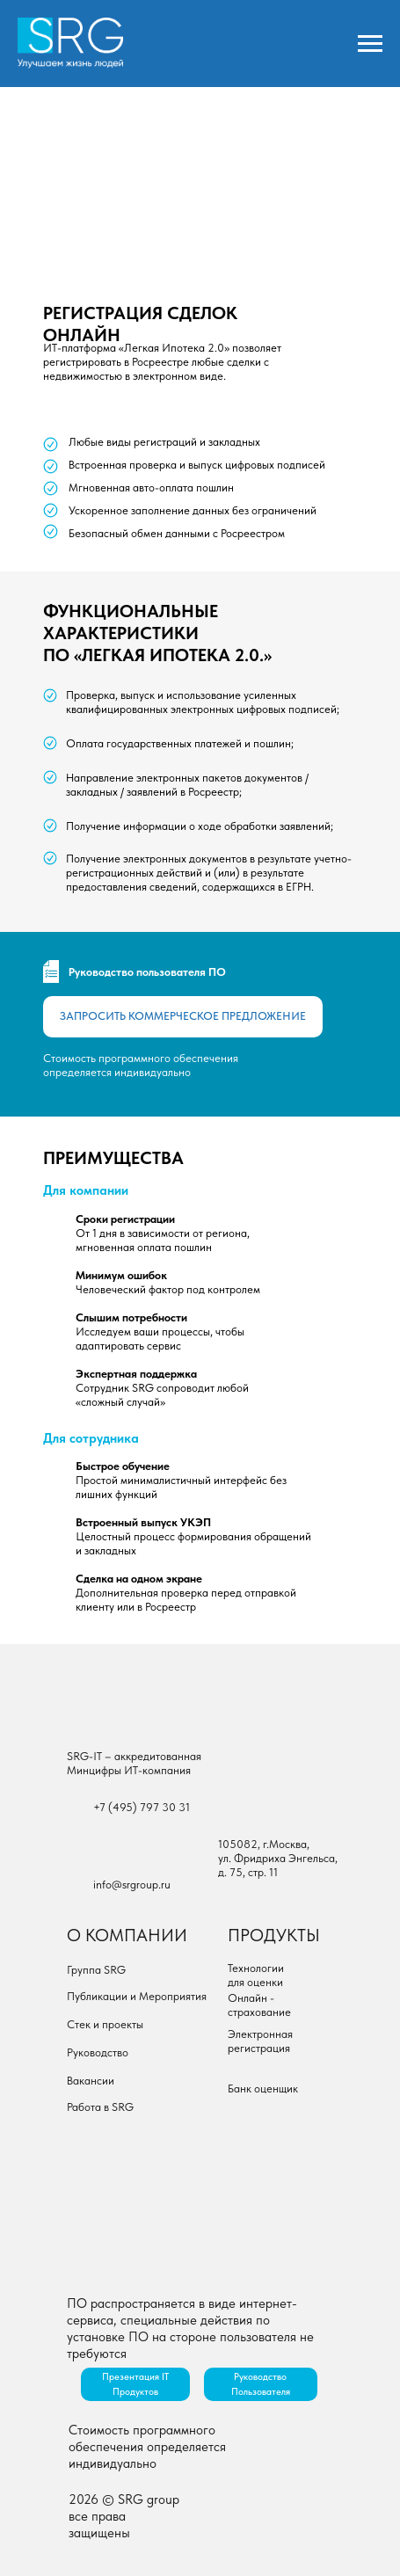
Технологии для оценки (256, 1975)
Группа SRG (96, 1969)
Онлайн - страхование (259, 2005)
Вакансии (90, 2080)
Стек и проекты (105, 2024)
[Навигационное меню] (370, 44)
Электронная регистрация (260, 2041)
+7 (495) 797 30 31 (141, 1807)
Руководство (97, 2052)
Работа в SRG (100, 2107)
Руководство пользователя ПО (147, 972)
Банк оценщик (263, 2088)
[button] (183, 1016)
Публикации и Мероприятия (137, 1996)
